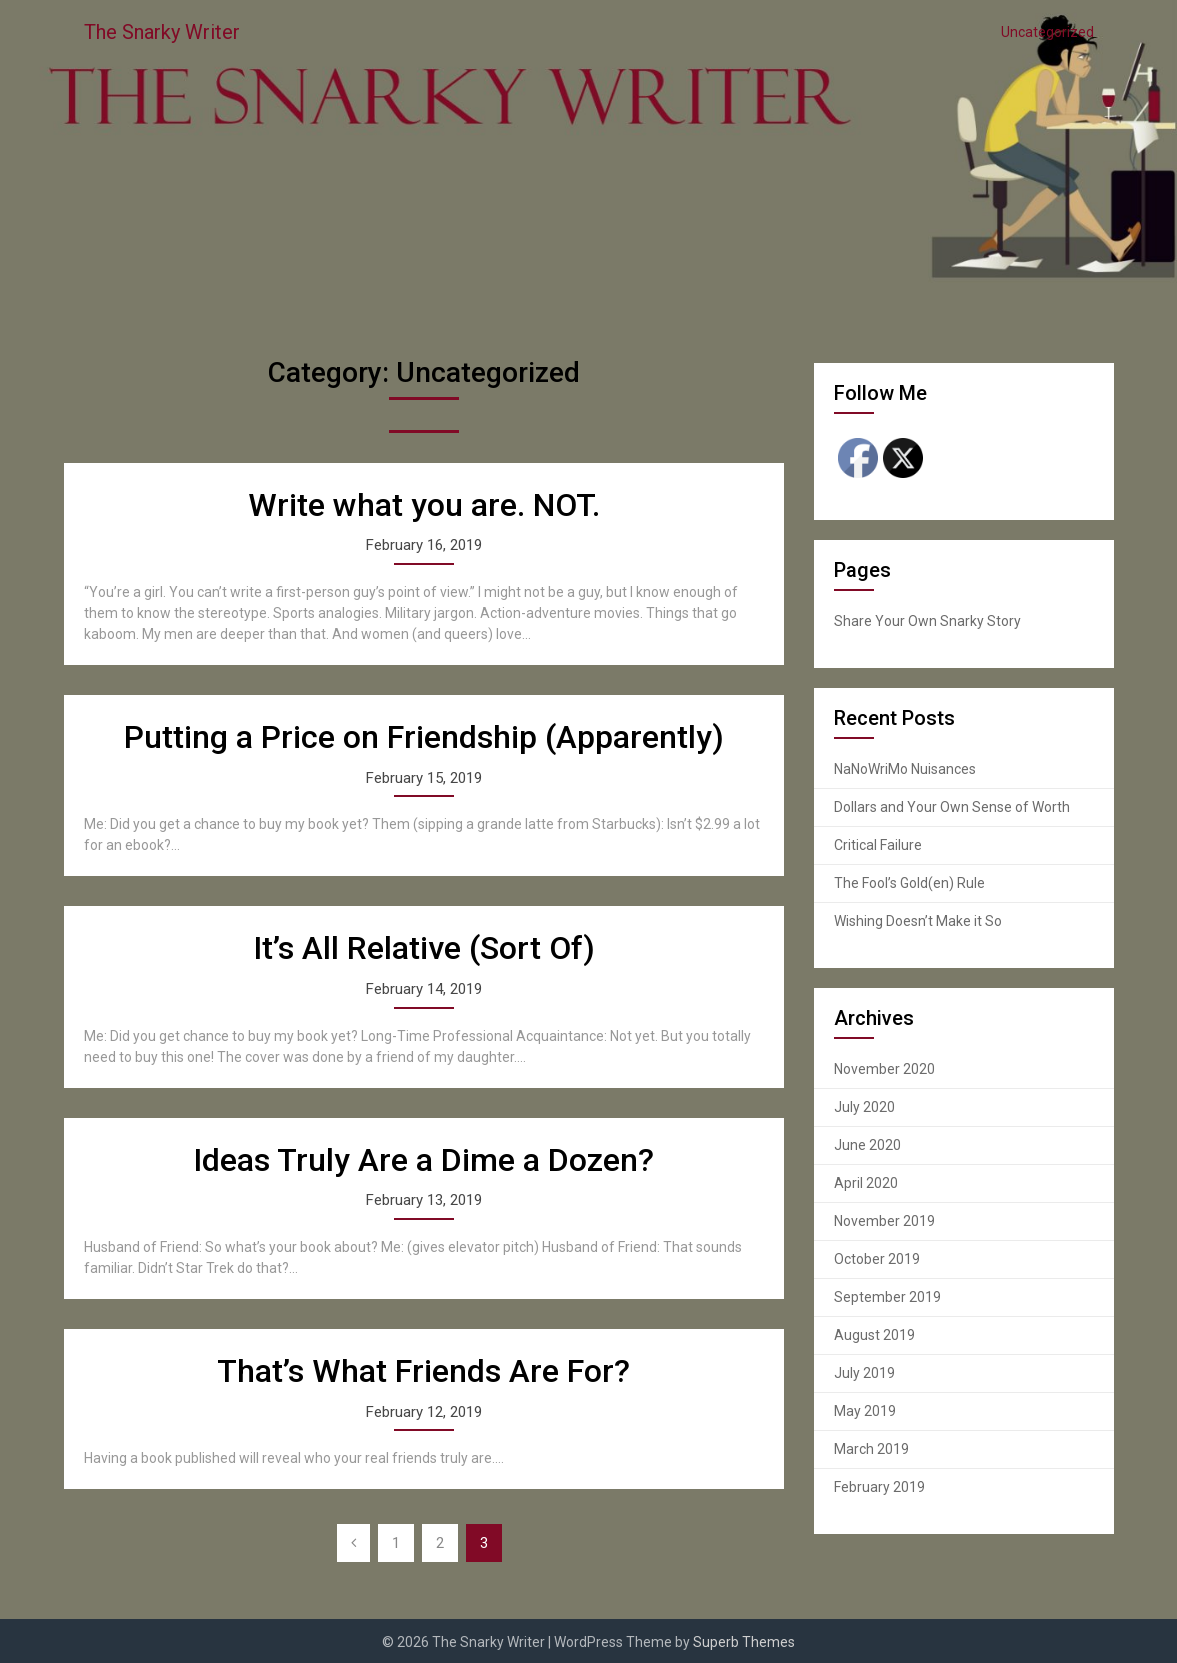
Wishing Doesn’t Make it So (918, 921)
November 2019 (884, 1221)
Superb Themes (744, 1642)
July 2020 (864, 1107)
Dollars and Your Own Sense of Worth (952, 807)
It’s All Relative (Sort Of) (424, 948)
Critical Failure (878, 845)
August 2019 (874, 1335)
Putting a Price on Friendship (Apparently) (424, 737)
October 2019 (877, 1259)
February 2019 (879, 1487)
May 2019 (865, 1411)
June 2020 (867, 1145)
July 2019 (864, 1373)
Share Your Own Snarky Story (927, 621)
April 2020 (866, 1183)
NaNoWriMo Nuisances (905, 769)
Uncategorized (1047, 32)
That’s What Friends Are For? (423, 1371)
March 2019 (871, 1449)
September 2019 (887, 1297)
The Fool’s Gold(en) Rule (909, 883)
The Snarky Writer (162, 32)
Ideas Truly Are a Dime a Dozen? (423, 1160)
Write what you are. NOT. (424, 505)
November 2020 (884, 1069)
